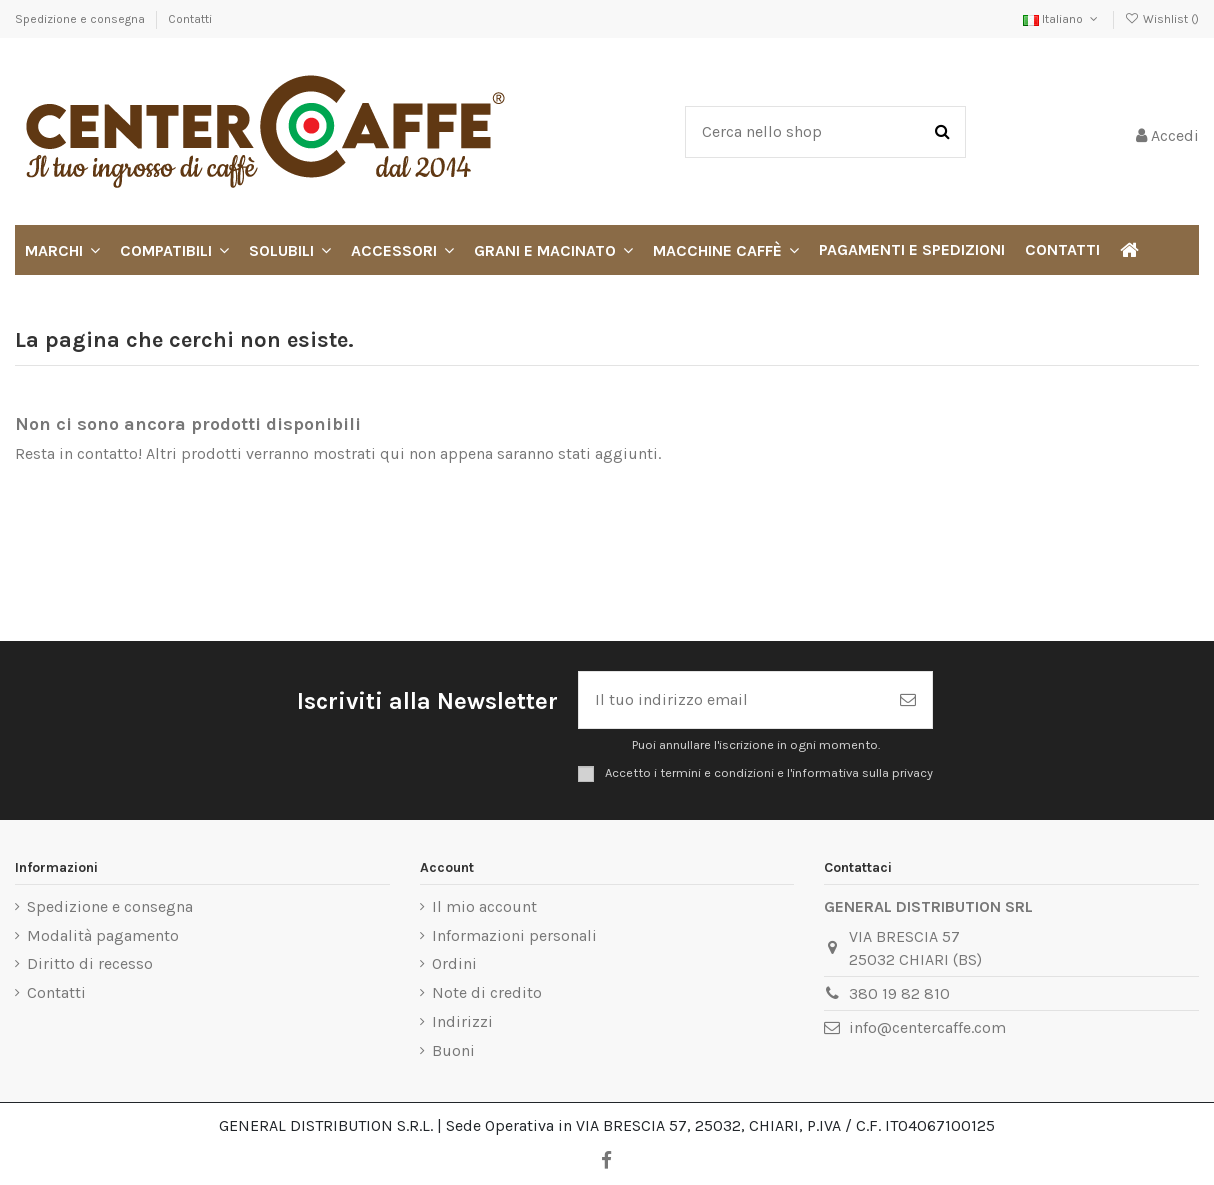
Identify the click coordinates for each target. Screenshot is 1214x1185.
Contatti (190, 19)
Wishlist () (1162, 19)
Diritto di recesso (90, 963)
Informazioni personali (514, 935)
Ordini (454, 963)
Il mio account (484, 906)
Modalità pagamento (103, 935)
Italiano (1062, 19)
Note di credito (487, 992)
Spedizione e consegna (81, 19)
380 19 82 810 (899, 993)
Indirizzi (462, 1021)
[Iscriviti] (908, 700)
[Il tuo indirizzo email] (731, 700)
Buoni (453, 1050)
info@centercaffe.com (927, 1027)
